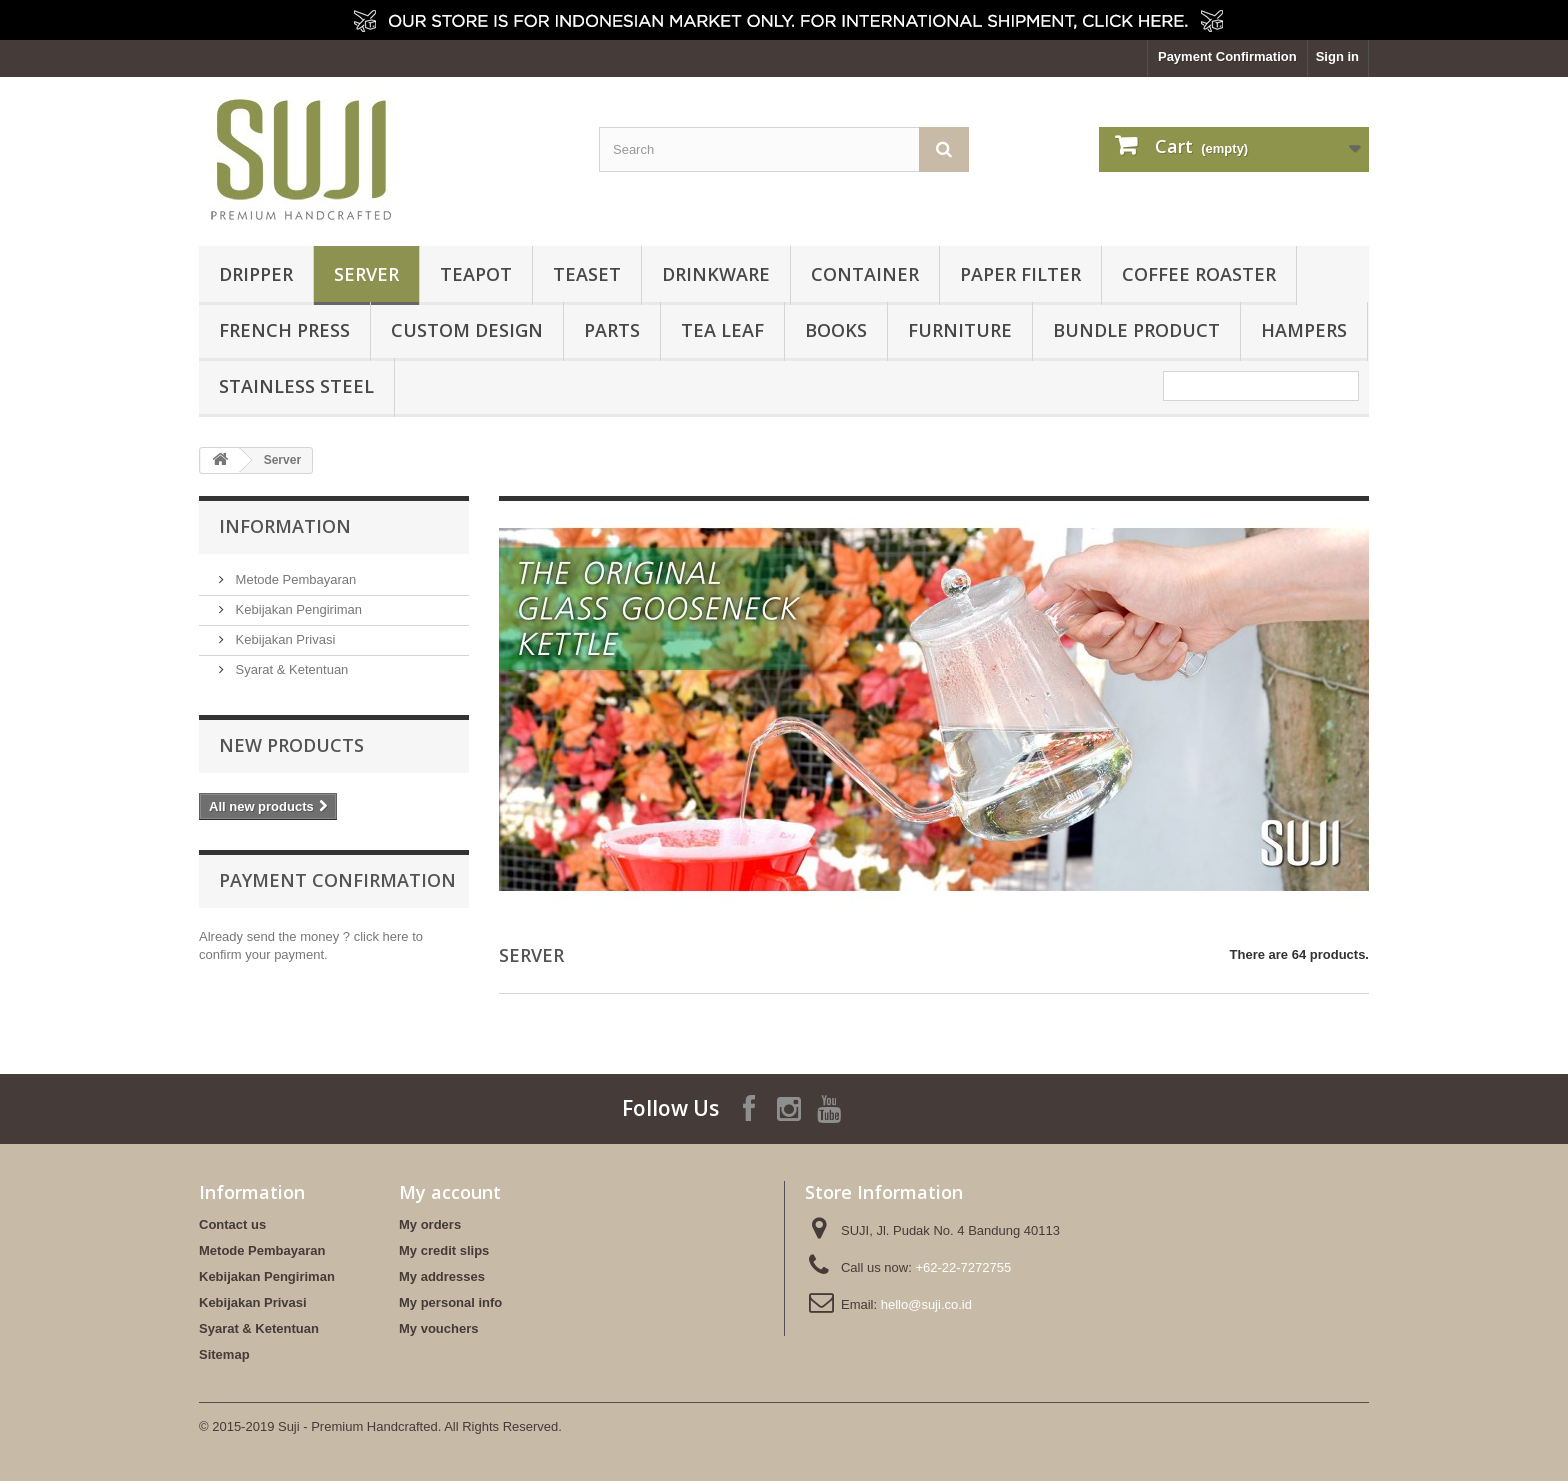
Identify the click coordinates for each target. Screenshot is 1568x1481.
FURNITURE (960, 330)
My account (450, 1192)
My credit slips (444, 1250)
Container (865, 274)
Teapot (476, 274)
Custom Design (467, 330)
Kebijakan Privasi (283, 639)
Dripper (256, 274)
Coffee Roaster (1199, 274)
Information (285, 526)
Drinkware (716, 274)
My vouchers (438, 1328)
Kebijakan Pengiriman (297, 609)
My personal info (450, 1302)
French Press (284, 330)
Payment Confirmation (1227, 56)
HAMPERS (1304, 330)
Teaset (587, 274)
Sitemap (224, 1354)
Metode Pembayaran (294, 579)
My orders (430, 1224)
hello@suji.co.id (926, 1304)
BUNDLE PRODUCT (1136, 330)
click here (381, 936)
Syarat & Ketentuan (290, 669)
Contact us (232, 1224)
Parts (612, 330)
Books (836, 330)
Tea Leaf (722, 330)
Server (366, 274)
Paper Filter (1020, 274)
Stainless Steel (296, 386)
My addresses (442, 1276)
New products (291, 745)
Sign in (1337, 56)
